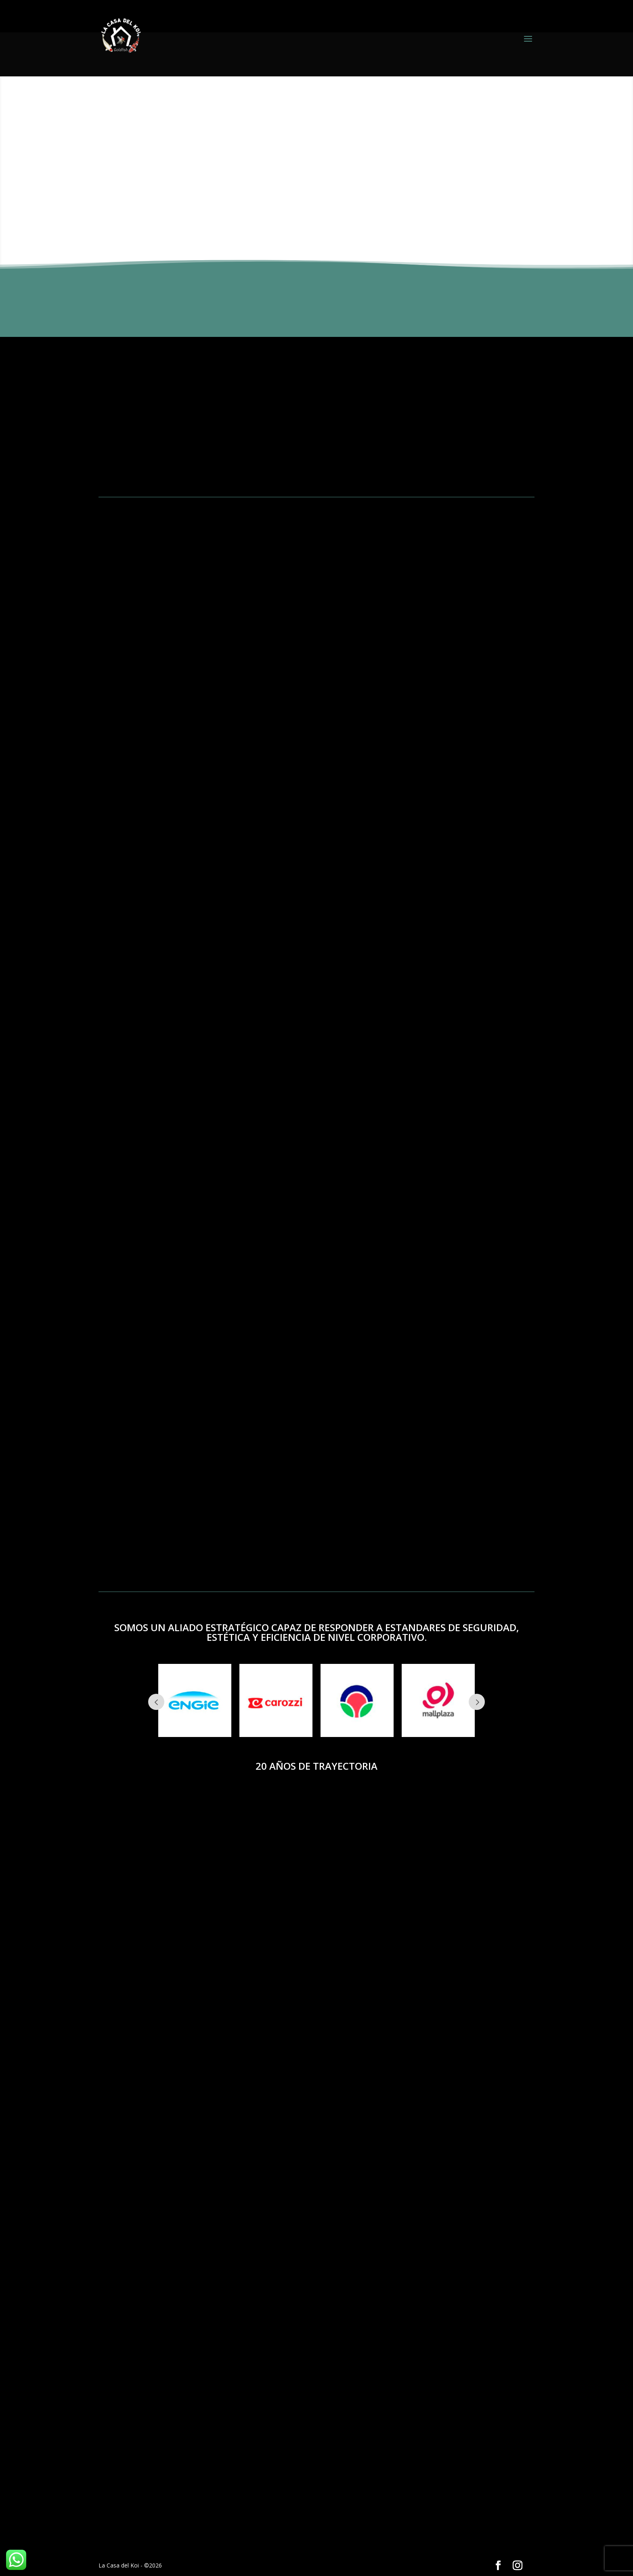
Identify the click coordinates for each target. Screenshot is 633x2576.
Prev (156, 1702)
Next (477, 1702)
